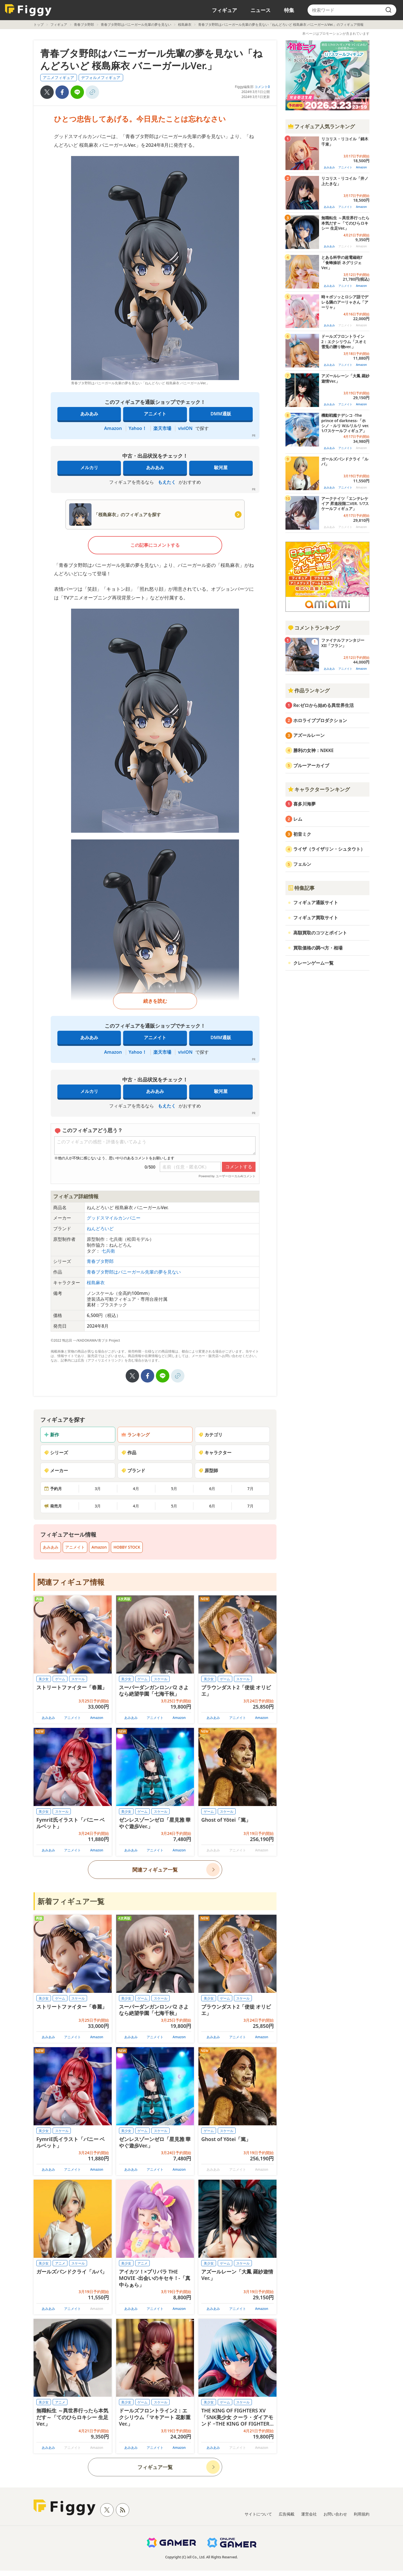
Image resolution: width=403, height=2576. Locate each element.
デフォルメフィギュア (100, 77)
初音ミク (302, 834)
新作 (51, 1435)
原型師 (208, 1470)
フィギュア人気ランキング (321, 126)
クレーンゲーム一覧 (313, 963)
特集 (289, 10)
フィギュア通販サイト (315, 902)
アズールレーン (309, 735)
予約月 (53, 1488)
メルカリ (89, 467)
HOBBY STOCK (126, 1547)
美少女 (44, 1679)
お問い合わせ (335, 2514)
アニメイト (155, 414)
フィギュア (224, 10)
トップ (39, 24)
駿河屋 (221, 467)
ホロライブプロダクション (320, 720)
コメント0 (262, 86)
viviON (185, 428)
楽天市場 (162, 428)
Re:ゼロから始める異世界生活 (323, 705)
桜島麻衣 (184, 24)
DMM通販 (220, 414)
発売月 (53, 1506)
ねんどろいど (100, 1228)
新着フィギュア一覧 (71, 1901)
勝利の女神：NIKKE (313, 750)
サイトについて (258, 2514)
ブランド (133, 1470)
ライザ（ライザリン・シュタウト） (329, 849)
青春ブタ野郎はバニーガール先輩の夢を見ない (136, 24)
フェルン (302, 864)
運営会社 (309, 2514)
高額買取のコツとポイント (320, 933)
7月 (250, 1488)
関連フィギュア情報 (71, 1582)
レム (297, 819)
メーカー (56, 1470)
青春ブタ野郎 (84, 24)
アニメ (60, 2263)
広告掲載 (286, 2514)
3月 (98, 1488)
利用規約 (361, 2514)
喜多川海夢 (304, 804)
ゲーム (60, 1679)
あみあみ (89, 414)
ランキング (135, 1435)
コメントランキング (314, 627)
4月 (136, 1488)
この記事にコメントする (155, 545)
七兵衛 (108, 1251)
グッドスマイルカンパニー (113, 1218)
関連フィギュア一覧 (155, 1869)
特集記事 (301, 888)
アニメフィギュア (58, 77)
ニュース (260, 10)
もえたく (167, 482)
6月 (212, 1488)
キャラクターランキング (319, 789)
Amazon (113, 428)
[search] (388, 10)
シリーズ (56, 1452)
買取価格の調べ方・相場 (318, 948)
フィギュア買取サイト (315, 917)
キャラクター (214, 1452)
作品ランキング (309, 690)
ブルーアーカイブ (311, 765)
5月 (174, 1488)
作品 (128, 1452)
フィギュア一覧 (155, 2467)
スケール (78, 1679)
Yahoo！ (138, 428)
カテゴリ (210, 1435)
